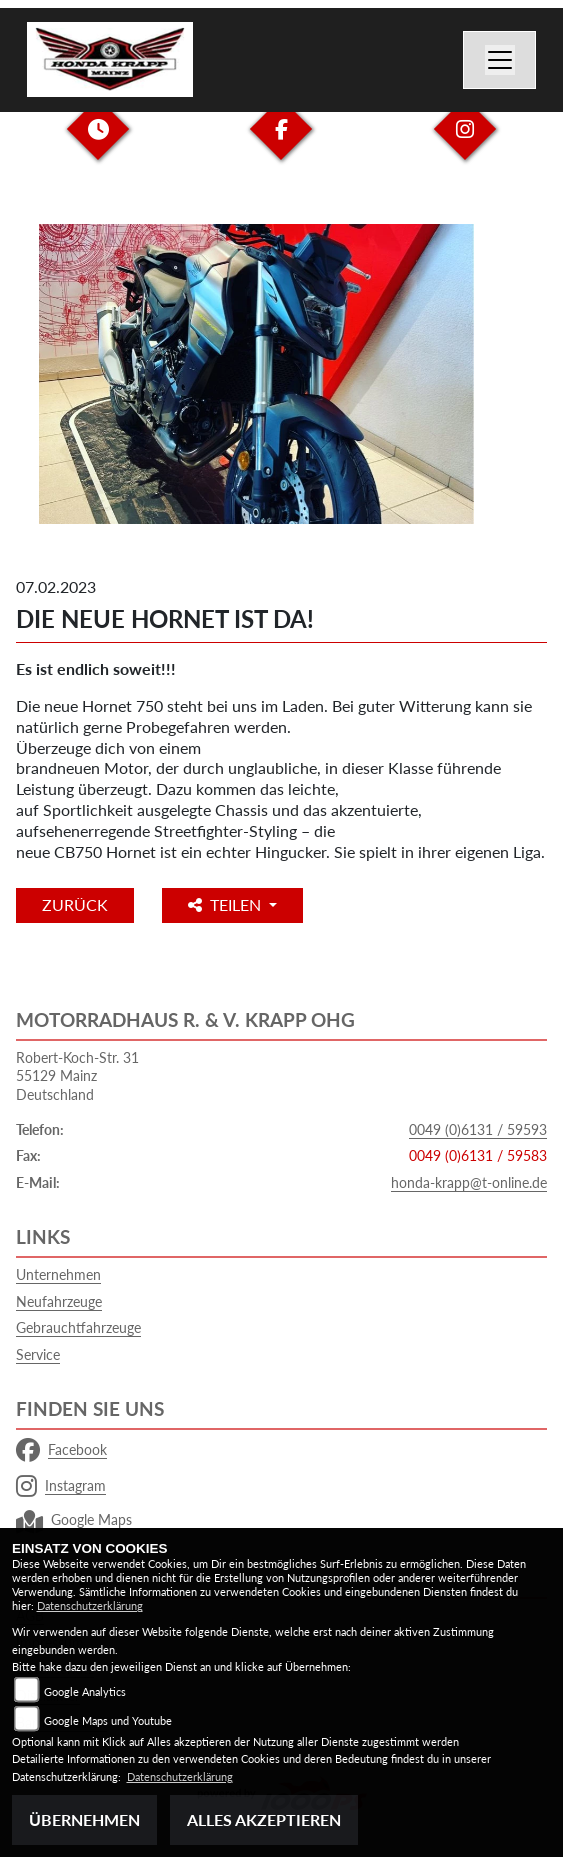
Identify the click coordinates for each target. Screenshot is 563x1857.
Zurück (75, 904)
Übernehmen (84, 1819)
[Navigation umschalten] (500, 60)
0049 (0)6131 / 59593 (478, 1129)
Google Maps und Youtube (108, 1720)
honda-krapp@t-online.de (469, 1182)
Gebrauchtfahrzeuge (78, 1327)
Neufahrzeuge (59, 1301)
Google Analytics (85, 1691)
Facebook (61, 1450)
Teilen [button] (226, 904)
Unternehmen (58, 1274)
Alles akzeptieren (264, 1819)
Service (38, 1354)
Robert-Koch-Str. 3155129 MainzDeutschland (77, 1076)
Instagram (61, 1486)
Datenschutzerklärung (90, 1605)
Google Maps (74, 1520)
